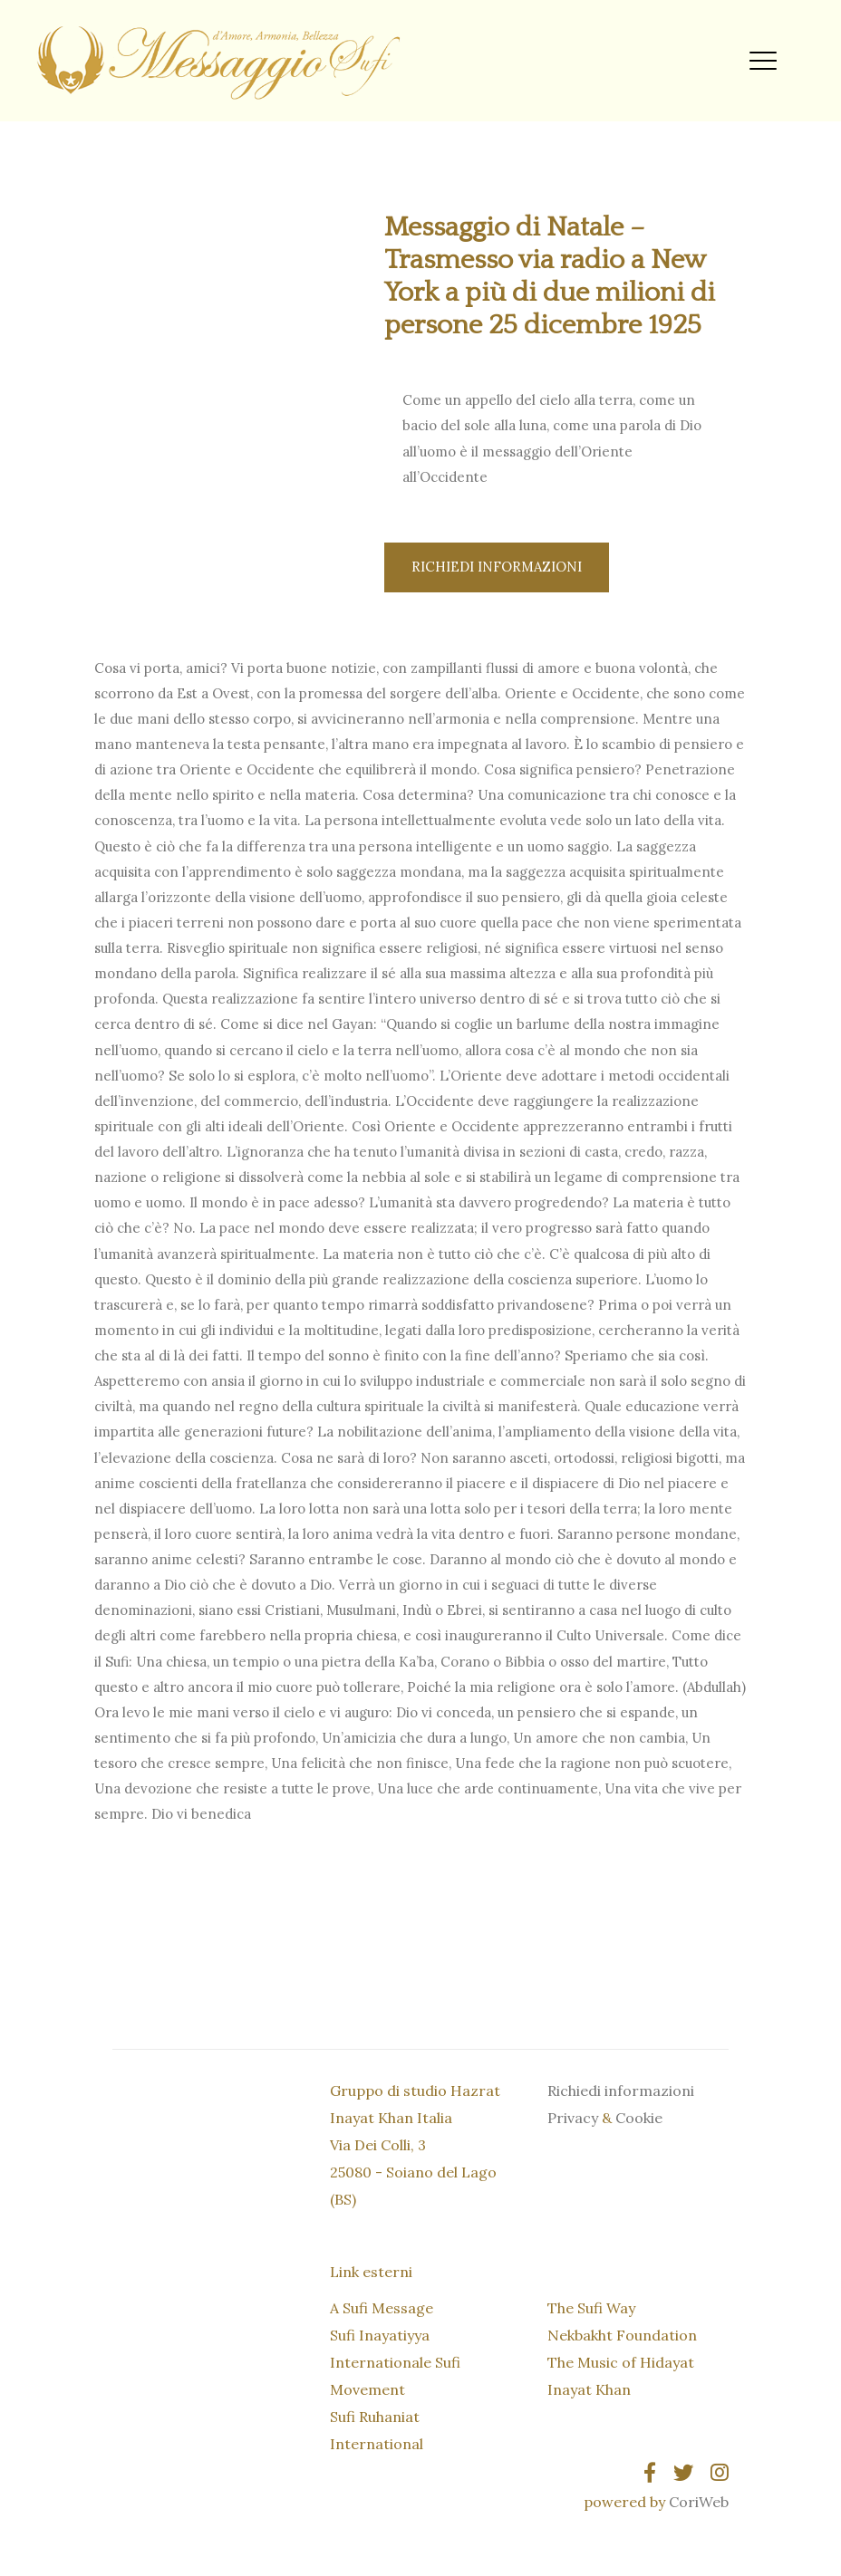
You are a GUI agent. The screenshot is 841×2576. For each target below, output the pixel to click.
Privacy (572, 2119)
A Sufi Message (381, 2340)
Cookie (638, 2119)
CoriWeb (699, 2532)
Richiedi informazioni (496, 568)
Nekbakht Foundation (622, 2367)
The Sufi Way (591, 2340)
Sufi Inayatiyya (380, 2367)
